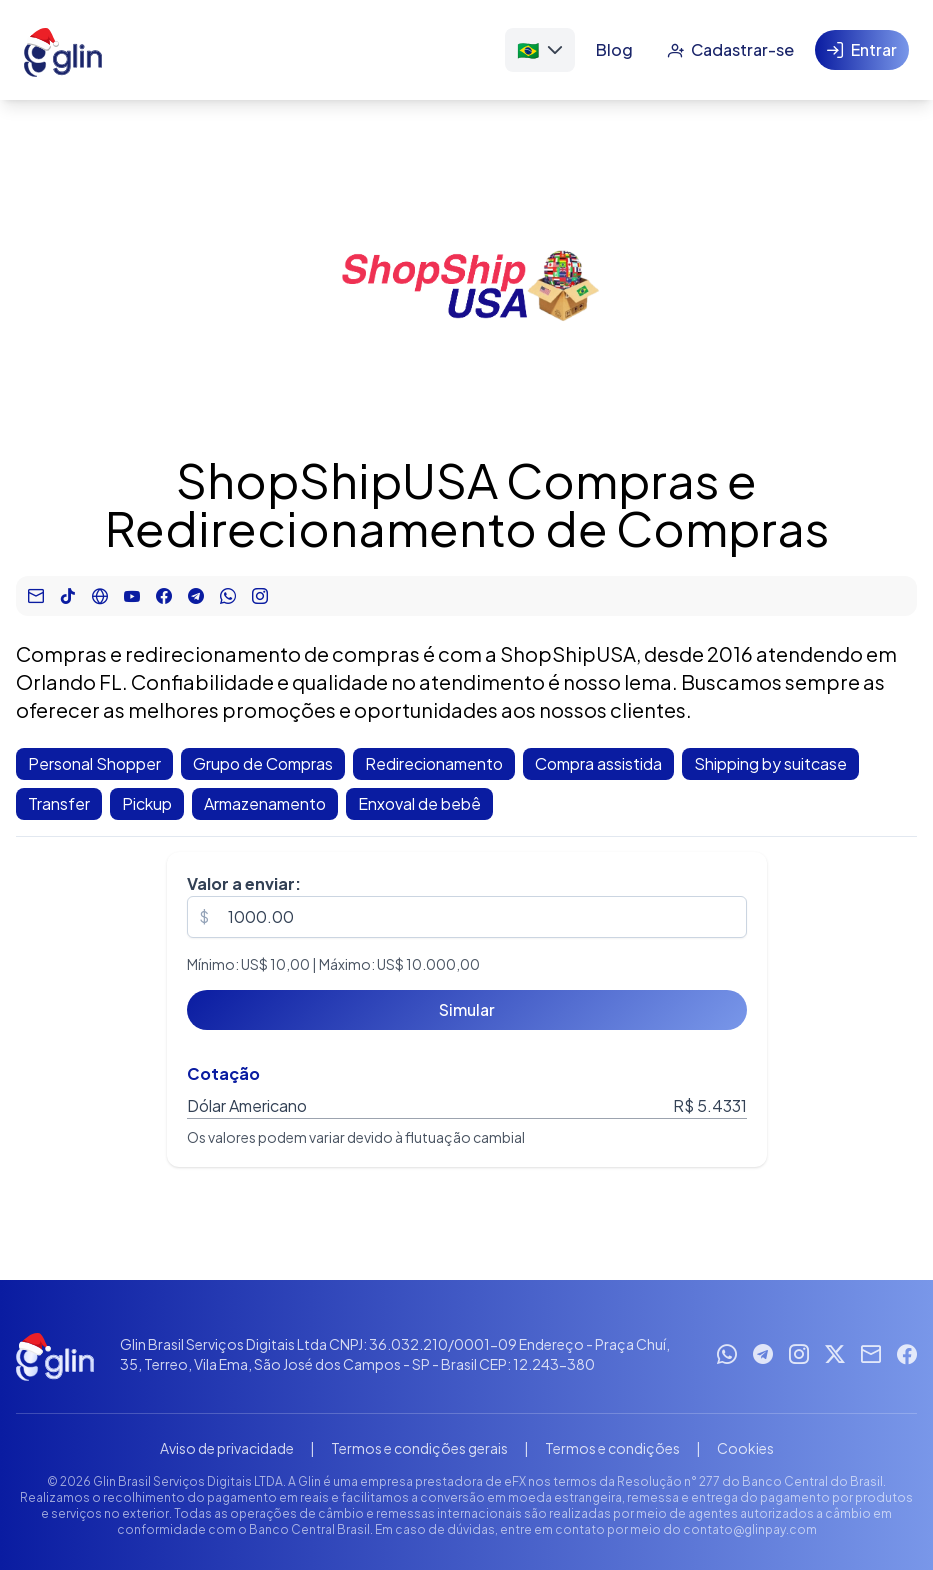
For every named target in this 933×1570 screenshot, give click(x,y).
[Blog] (614, 50)
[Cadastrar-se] (730, 50)
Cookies (745, 1448)
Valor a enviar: (244, 883)
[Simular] (467, 1010)
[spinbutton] (467, 917)
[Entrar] (862, 50)
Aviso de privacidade (227, 1448)
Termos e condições (612, 1448)
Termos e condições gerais (419, 1448)
